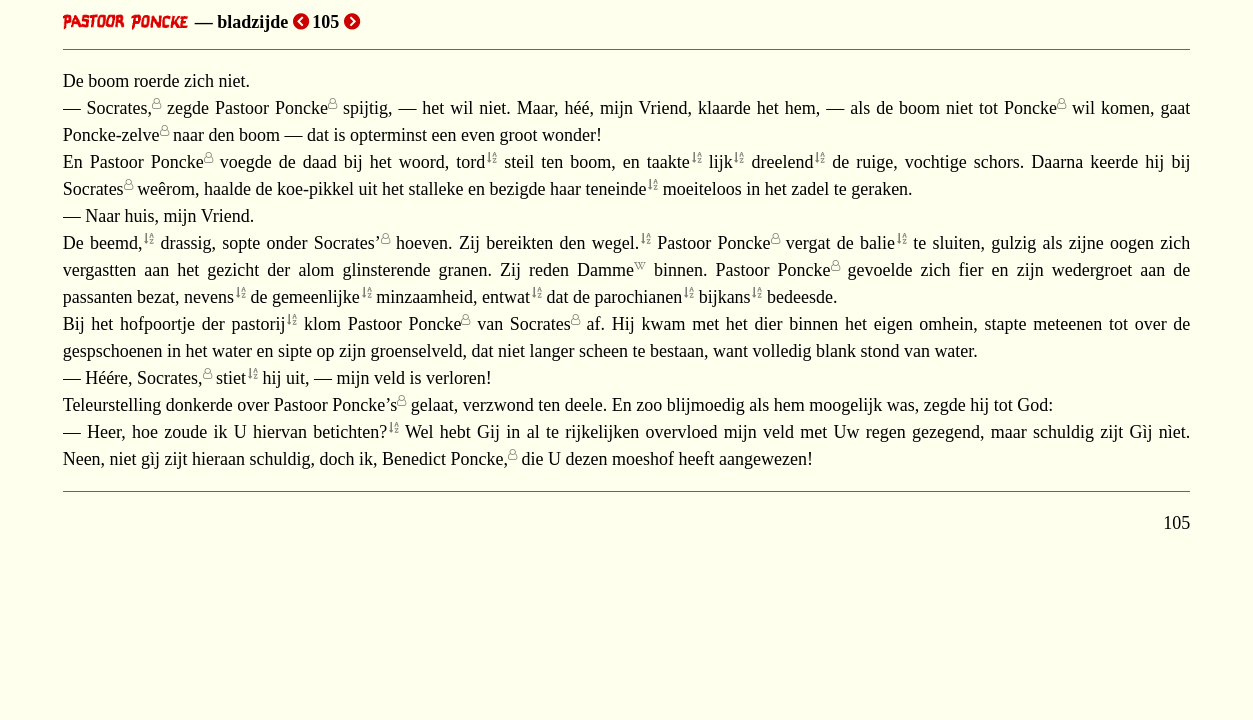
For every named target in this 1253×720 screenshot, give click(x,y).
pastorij (258, 324)
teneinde (615, 189)
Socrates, (119, 108)
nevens (209, 297)
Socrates (93, 189)
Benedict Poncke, (445, 459)
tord (470, 162)
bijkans (725, 297)
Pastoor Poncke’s (336, 405)
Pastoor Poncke (271, 108)
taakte (668, 162)
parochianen (638, 297)
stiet (231, 378)
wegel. (615, 243)
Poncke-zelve (111, 135)
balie (877, 243)
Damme (605, 270)
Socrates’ (347, 243)
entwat (506, 297)
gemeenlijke (316, 297)
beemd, (116, 243)
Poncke (1030, 108)
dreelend (782, 162)
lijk (721, 162)
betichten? (350, 432)
